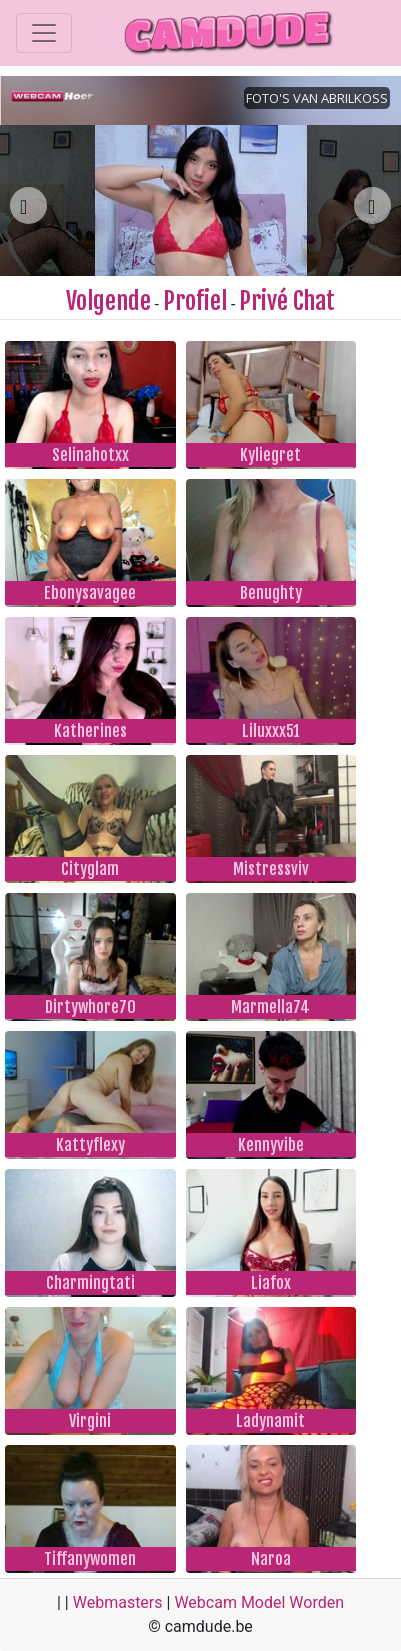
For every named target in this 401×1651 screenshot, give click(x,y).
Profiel (195, 301)
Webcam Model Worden (259, 1602)
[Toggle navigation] (44, 33)
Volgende (108, 301)
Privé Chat (287, 301)
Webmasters (118, 1602)
